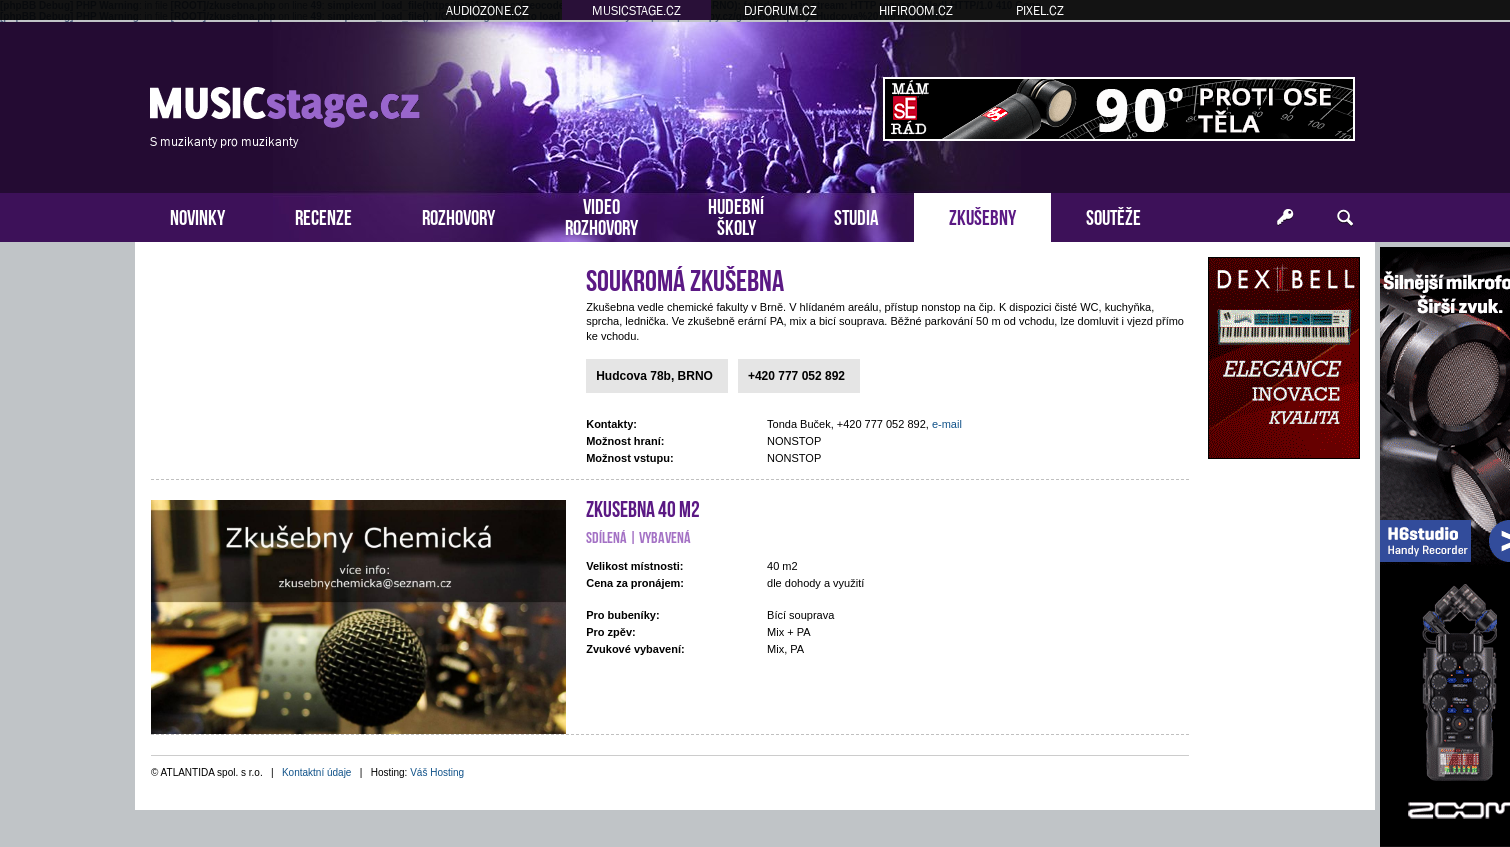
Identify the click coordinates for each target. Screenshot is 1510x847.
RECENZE (323, 215)
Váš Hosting (437, 772)
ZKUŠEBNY (982, 215)
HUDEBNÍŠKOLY (736, 215)
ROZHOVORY (458, 215)
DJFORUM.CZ (780, 10)
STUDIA (856, 215)
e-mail (947, 424)
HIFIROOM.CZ (916, 10)
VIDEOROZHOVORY (601, 215)
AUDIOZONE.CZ (487, 10)
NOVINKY (197, 215)
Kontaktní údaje (317, 772)
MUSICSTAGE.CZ (636, 10)
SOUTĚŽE (1113, 215)
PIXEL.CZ (1040, 10)
